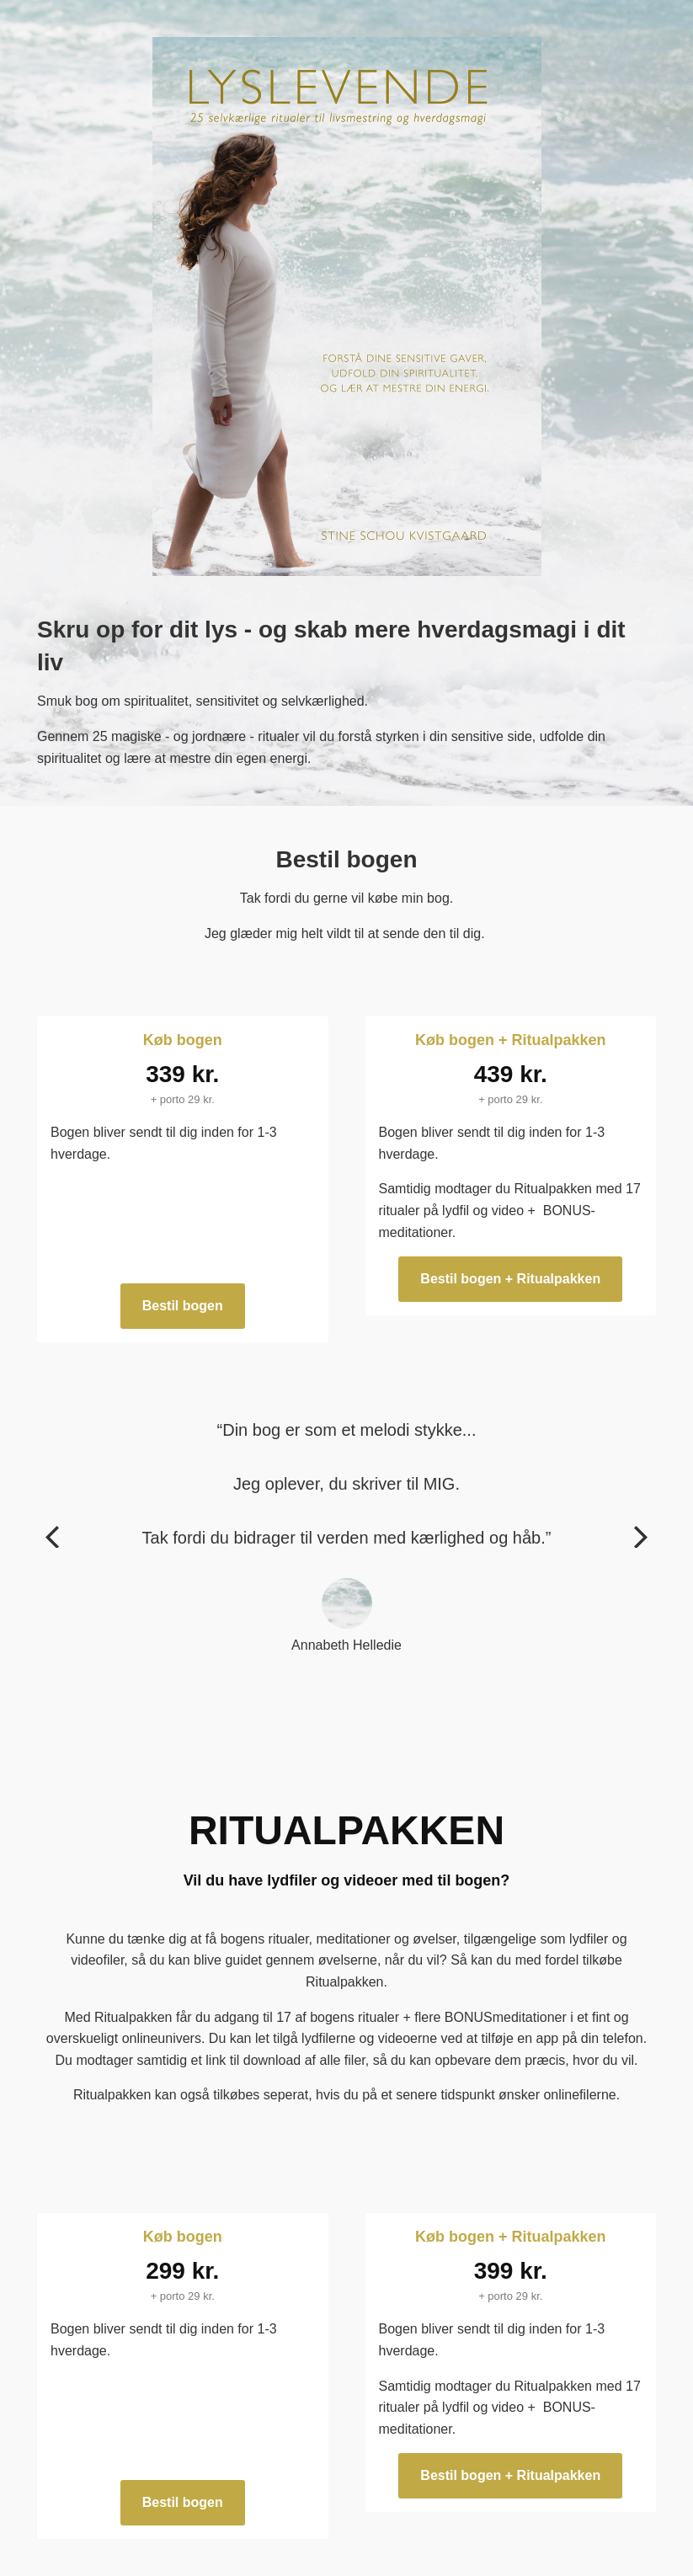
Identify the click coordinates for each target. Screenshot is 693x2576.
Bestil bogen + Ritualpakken (510, 1279)
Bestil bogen (182, 1306)
